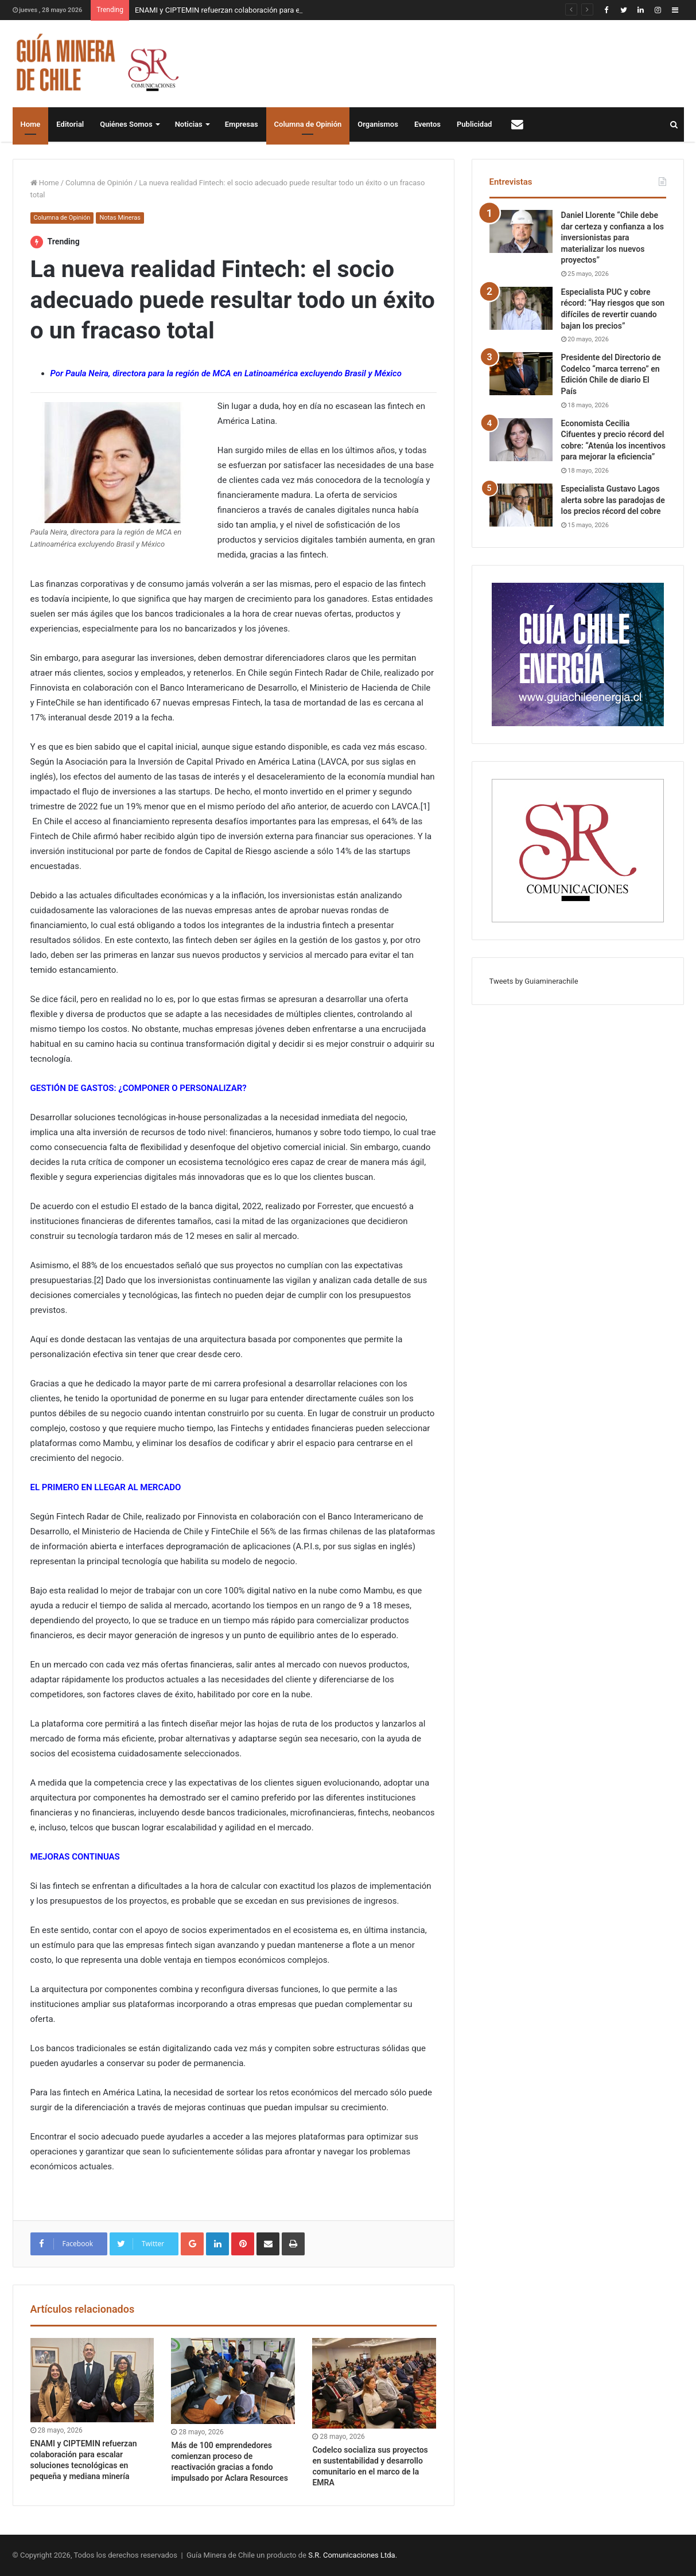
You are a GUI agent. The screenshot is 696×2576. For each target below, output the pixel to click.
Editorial (70, 124)
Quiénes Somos (126, 124)
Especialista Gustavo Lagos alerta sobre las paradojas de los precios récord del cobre (613, 500)
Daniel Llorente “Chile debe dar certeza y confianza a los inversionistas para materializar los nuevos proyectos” (612, 237)
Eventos (427, 124)
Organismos (377, 124)
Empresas (241, 124)
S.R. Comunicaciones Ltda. (352, 2555)
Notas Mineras (119, 217)
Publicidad (474, 124)
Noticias (189, 124)
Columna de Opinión (308, 124)
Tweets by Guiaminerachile (533, 981)
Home (31, 124)
